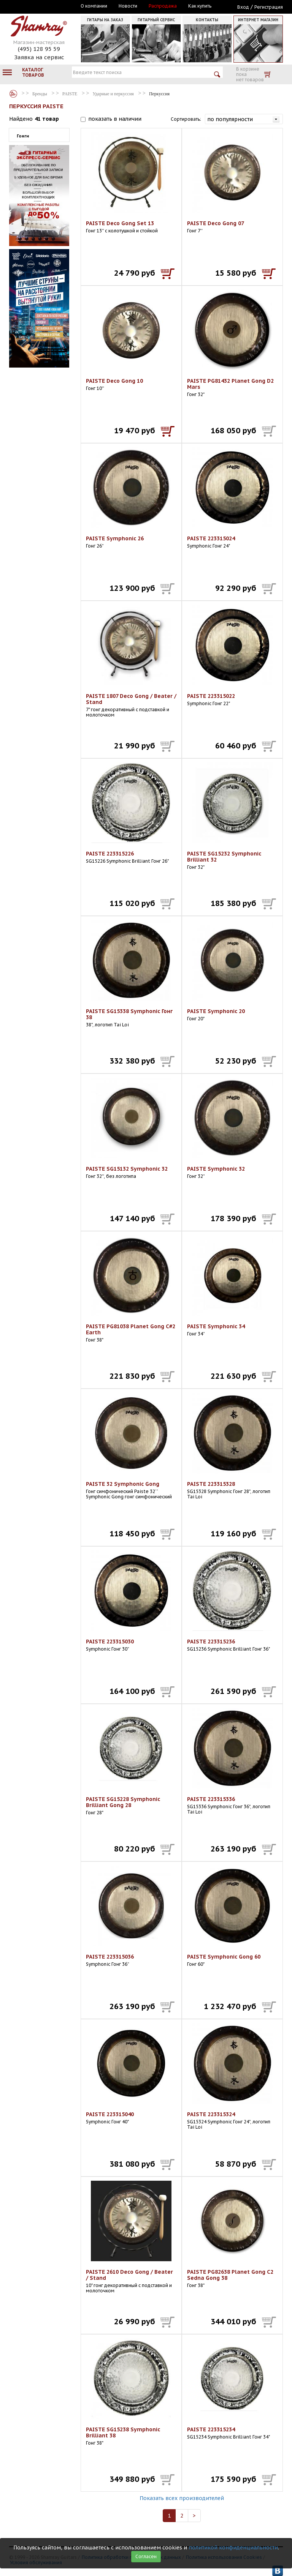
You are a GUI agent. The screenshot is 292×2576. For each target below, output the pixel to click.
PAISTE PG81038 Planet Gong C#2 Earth (130, 1329)
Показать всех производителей (182, 2498)
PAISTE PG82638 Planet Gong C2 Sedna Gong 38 (230, 2275)
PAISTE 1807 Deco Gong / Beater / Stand (131, 699)
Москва (44, 6)
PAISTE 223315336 (211, 1799)
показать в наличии (114, 118)
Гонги (23, 136)
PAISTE (70, 93)
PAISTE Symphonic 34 (216, 1326)
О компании (94, 6)
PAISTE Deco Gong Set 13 (120, 223)
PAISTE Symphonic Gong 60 (223, 1957)
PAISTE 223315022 (211, 696)
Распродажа (163, 6)
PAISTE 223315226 (110, 854)
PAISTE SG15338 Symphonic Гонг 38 (129, 1014)
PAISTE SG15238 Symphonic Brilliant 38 (123, 2432)
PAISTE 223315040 (110, 2114)
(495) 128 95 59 (39, 48)
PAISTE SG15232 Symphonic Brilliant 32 (224, 857)
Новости (128, 6)
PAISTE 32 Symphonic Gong (122, 1484)
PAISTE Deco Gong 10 (114, 381)
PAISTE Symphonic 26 (115, 538)
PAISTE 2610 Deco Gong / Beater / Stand (129, 2275)
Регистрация (268, 7)
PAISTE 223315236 (211, 1641)
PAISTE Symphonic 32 (216, 1169)
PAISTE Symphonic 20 (216, 1011)
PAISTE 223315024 (211, 538)
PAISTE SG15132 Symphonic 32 (127, 1169)
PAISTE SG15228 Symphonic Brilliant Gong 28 (123, 1802)
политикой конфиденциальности (233, 2547)
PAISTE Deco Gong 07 (215, 223)
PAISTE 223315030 (110, 1641)
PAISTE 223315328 (211, 1484)
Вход (243, 7)
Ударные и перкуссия (112, 93)
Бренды (13, 94)
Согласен (146, 2556)
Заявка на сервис (39, 57)
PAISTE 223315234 (211, 2429)
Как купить (199, 6)
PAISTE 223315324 (211, 2114)
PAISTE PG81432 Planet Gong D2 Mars (230, 384)
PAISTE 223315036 (110, 1957)
